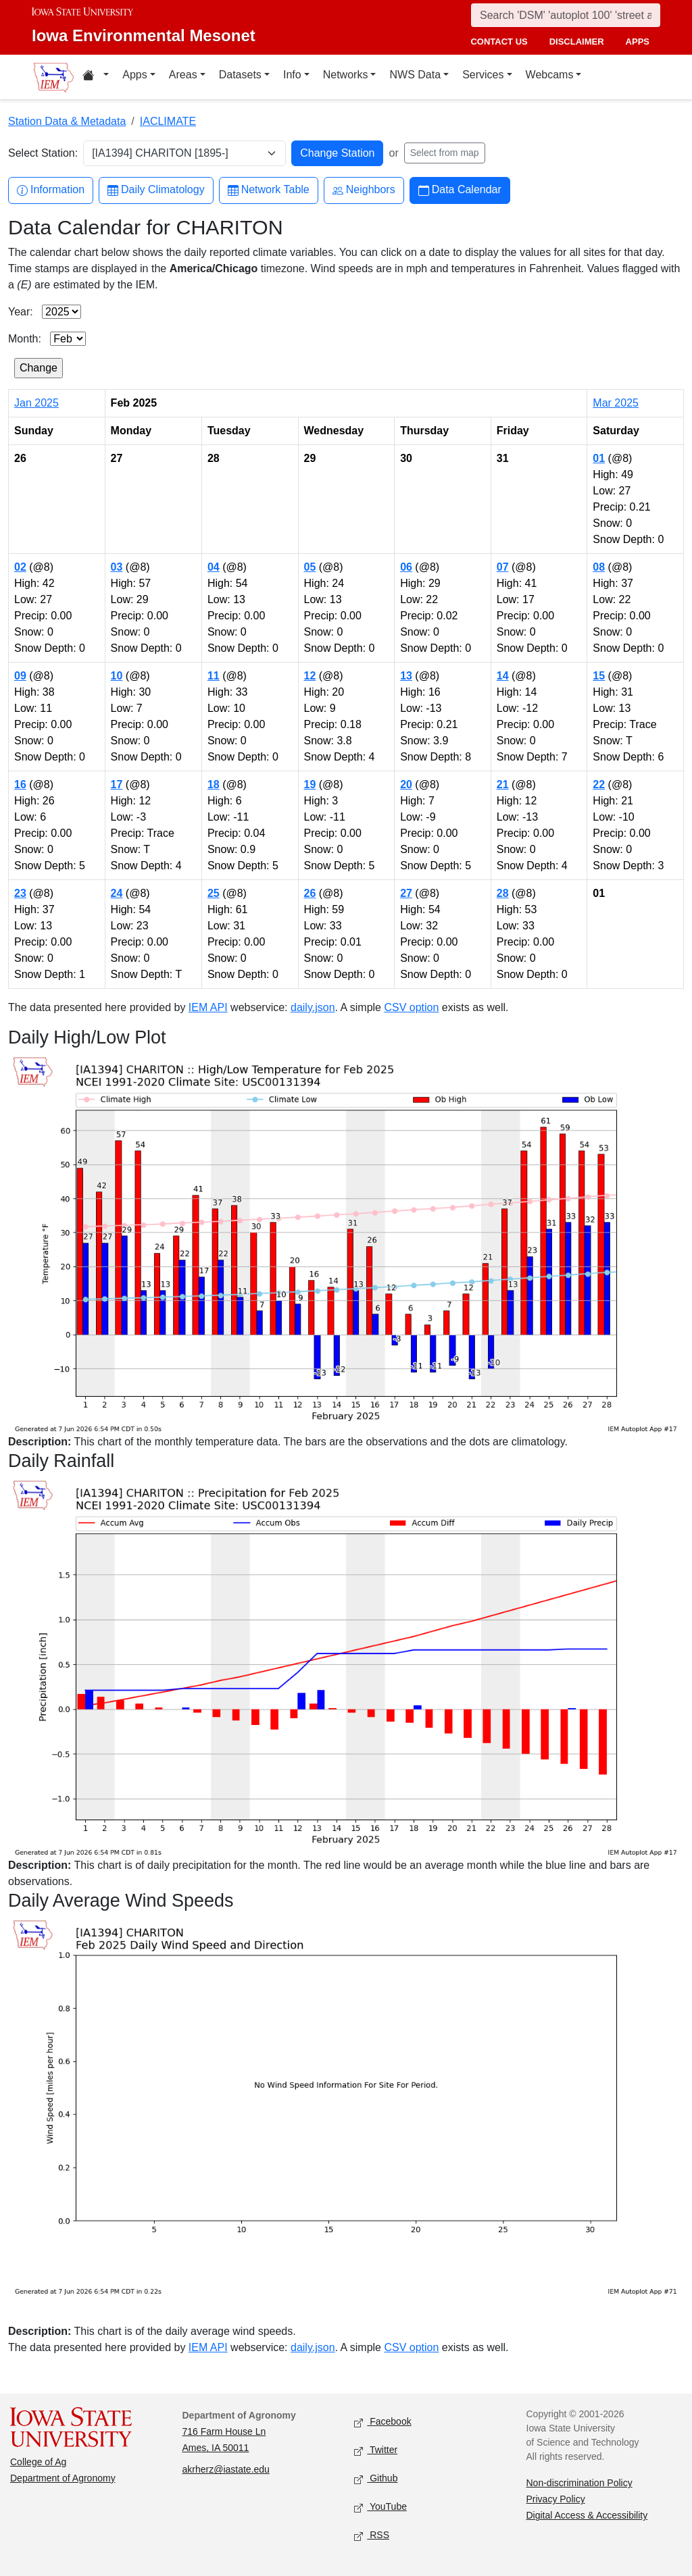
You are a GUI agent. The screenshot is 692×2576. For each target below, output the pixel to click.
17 (117, 784)
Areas (183, 74)
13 (406, 675)
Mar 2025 (616, 403)
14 (503, 675)
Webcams (550, 74)
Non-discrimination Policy (579, 2482)
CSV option (411, 1007)
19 (310, 784)
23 (20, 893)
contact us (498, 41)
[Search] (565, 15)
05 (310, 567)
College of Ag (38, 2461)
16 (20, 784)
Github (375, 2479)
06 (406, 567)
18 (213, 784)
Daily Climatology (156, 190)
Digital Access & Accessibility (587, 2515)
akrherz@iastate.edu (226, 2469)
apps (637, 41)
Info (292, 74)
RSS (371, 2536)
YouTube (380, 2507)
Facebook (383, 2422)
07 (503, 567)
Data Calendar (459, 190)
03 (117, 567)
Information (50, 190)
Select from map (444, 152)
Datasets (240, 74)
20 (406, 784)
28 (503, 893)
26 (310, 893)
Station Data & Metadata (67, 121)
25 (213, 893)
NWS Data (415, 74)
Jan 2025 (36, 403)
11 (213, 675)
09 (20, 675)
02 (20, 567)
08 (599, 567)
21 (503, 784)
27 (406, 893)
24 (117, 893)
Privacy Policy (555, 2499)
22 (599, 784)
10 (117, 675)
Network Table (269, 190)
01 (599, 458)
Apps (134, 74)
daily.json (313, 1007)
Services (482, 74)
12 (310, 675)
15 (599, 675)
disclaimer (576, 41)
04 (213, 567)
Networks (345, 74)
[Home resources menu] (96, 77)
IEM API (208, 1007)
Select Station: (43, 153)
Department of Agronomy (63, 2478)
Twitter (375, 2451)
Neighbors (363, 190)
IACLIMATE (168, 121)
